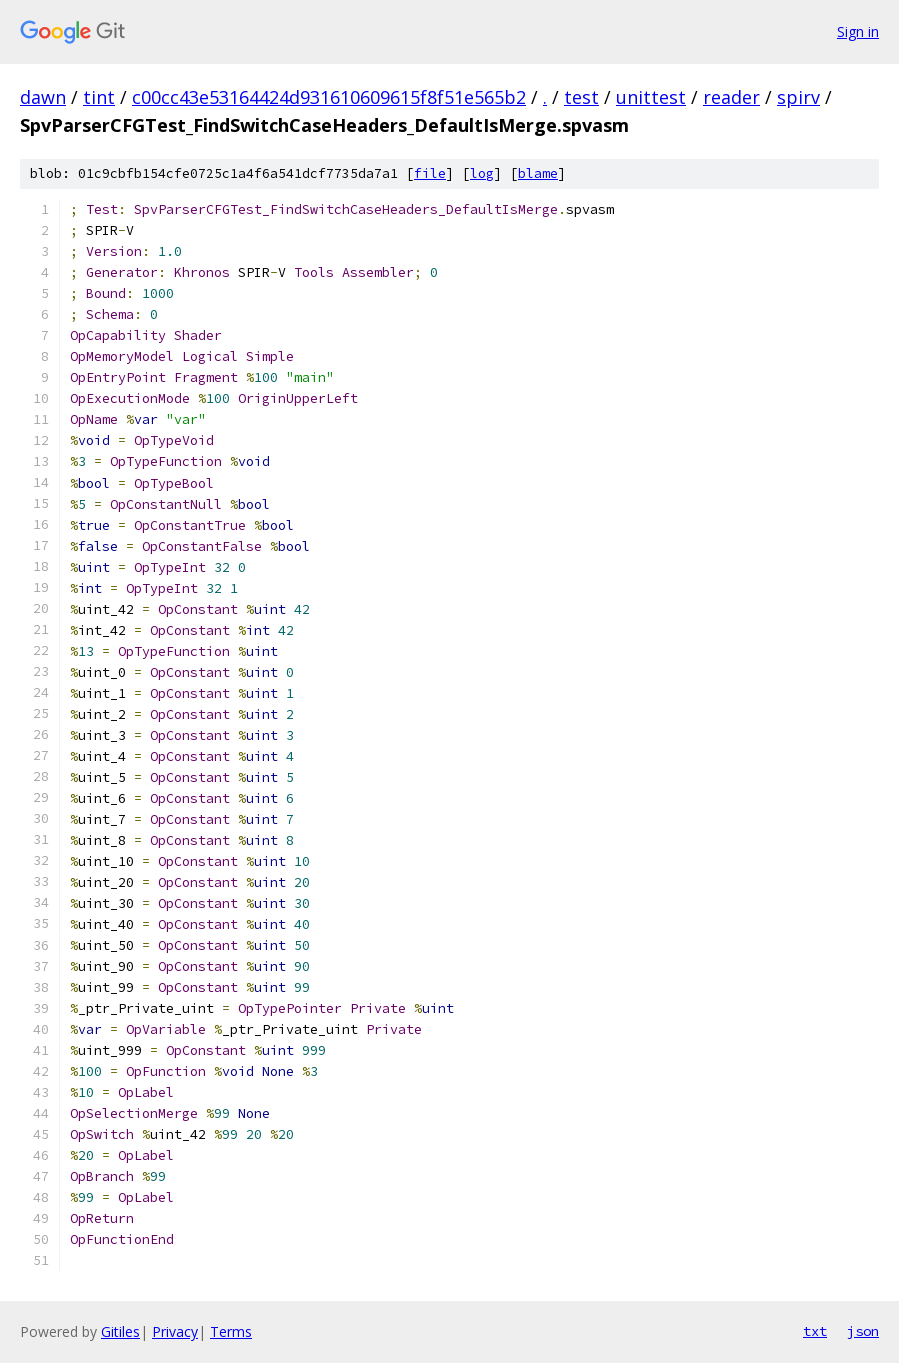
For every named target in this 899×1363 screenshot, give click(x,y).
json (863, 1331)
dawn (43, 97)
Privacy (175, 1331)
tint (99, 97)
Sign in (858, 31)
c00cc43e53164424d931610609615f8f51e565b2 (329, 97)
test (581, 97)
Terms (231, 1331)
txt (815, 1331)
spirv (798, 97)
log (482, 173)
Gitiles (120, 1331)
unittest (651, 97)
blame (538, 173)
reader (731, 97)
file (430, 173)
